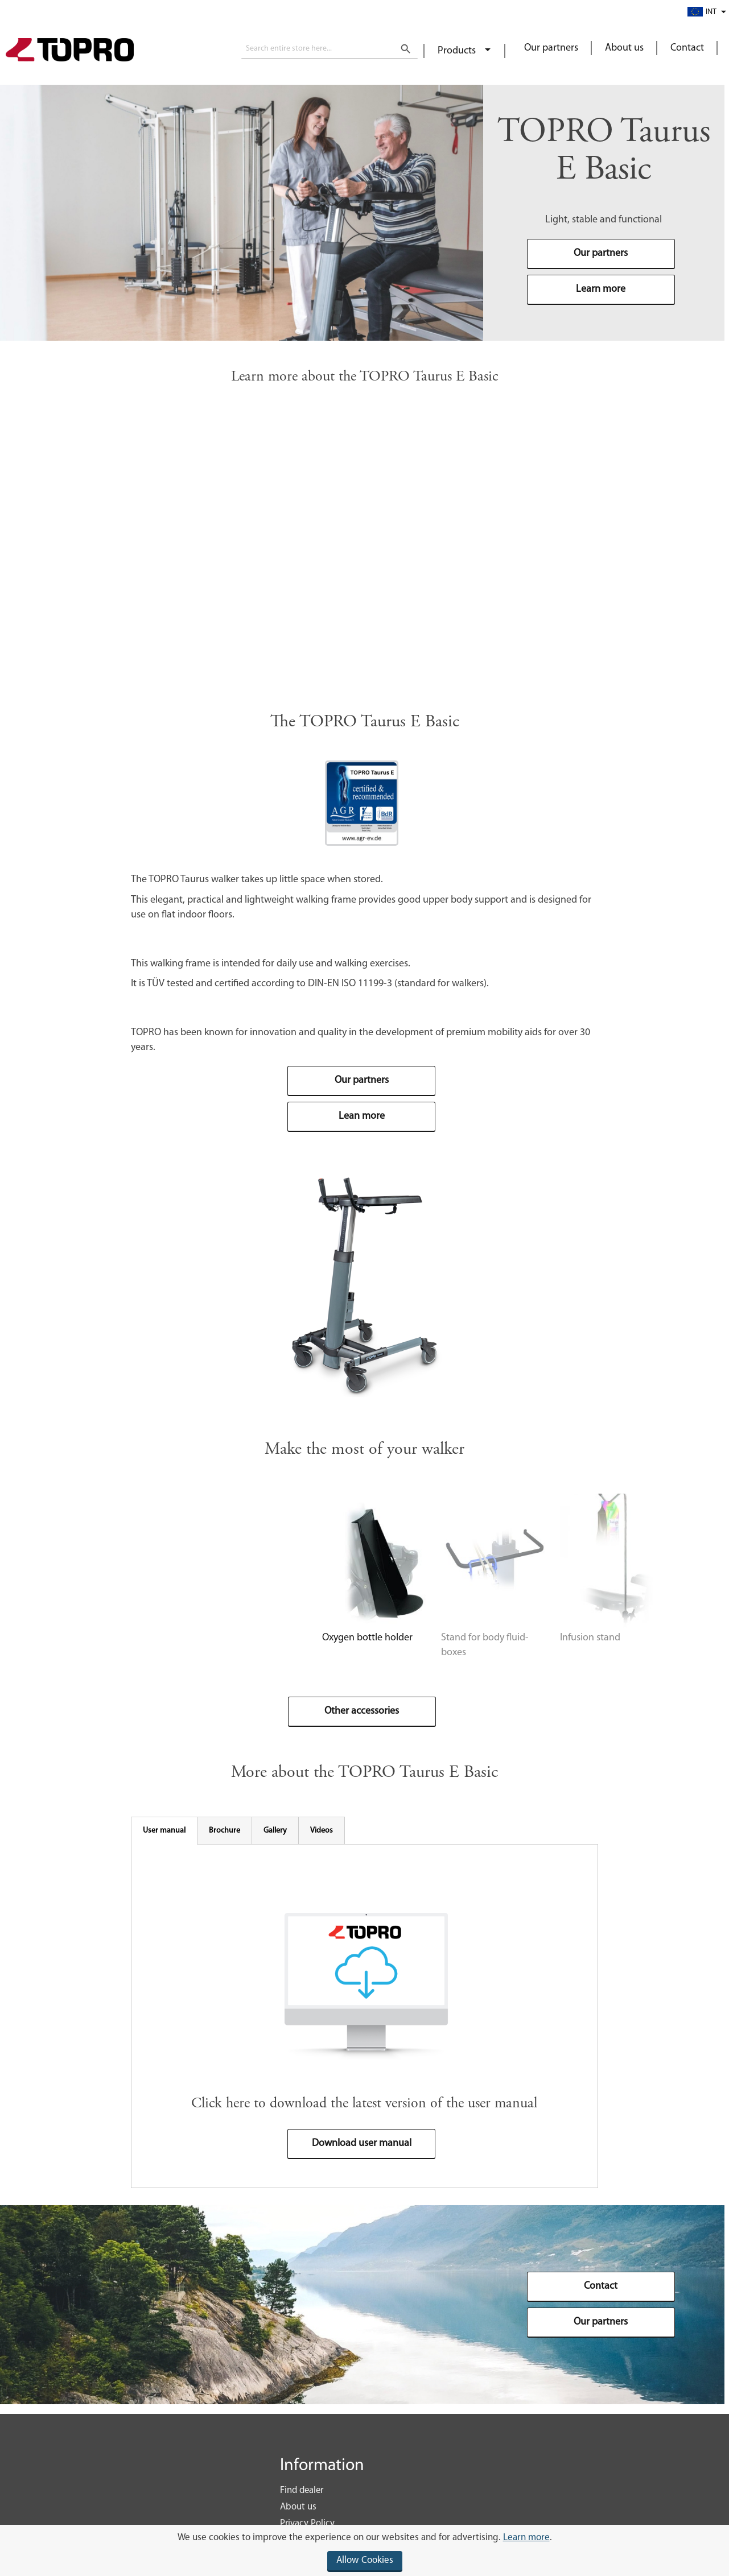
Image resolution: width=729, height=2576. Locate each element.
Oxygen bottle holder (217, 1663)
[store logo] (70, 51)
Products (458, 51)
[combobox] (329, 49)
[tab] (164, 1842)
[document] (364, 2550)
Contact (687, 48)
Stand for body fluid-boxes (368, 1663)
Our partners (551, 48)
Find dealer (301, 2491)
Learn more (526, 2537)
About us (624, 48)
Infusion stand (481, 1663)
